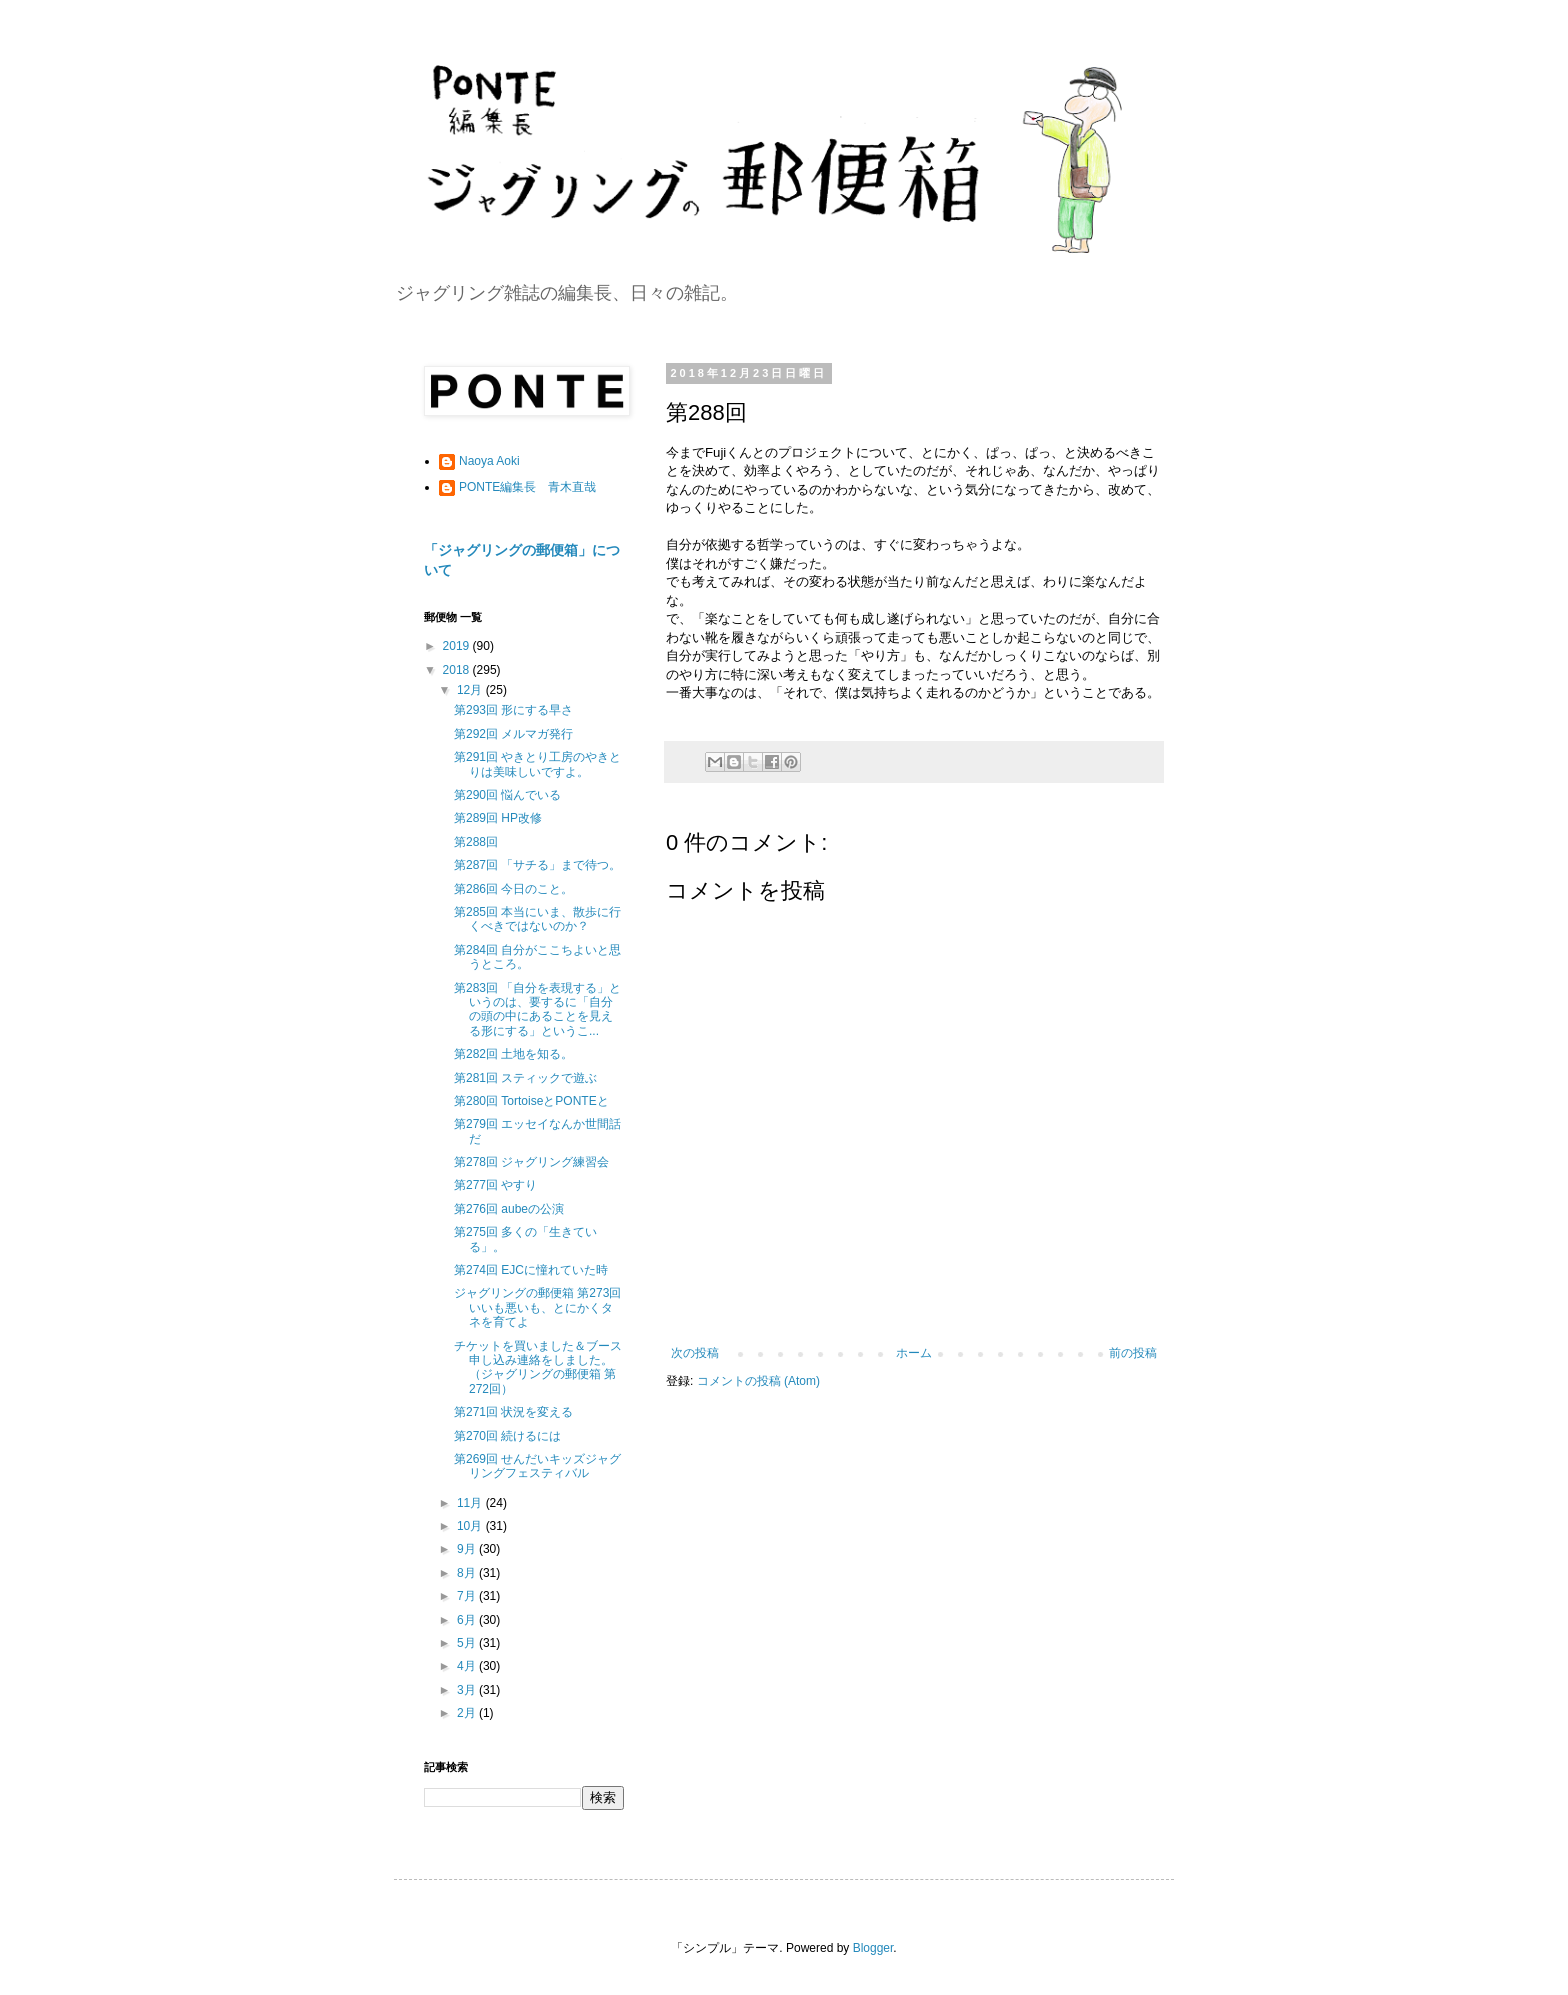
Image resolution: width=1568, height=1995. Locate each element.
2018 (458, 670)
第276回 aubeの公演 (509, 1209)
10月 (471, 1526)
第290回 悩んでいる (507, 795)
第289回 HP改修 (498, 818)
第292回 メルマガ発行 (513, 734)
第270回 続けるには (507, 1436)
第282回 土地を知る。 (513, 1054)
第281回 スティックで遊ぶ (525, 1078)
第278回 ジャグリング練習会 (531, 1162)
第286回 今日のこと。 (513, 889)
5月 (468, 1643)
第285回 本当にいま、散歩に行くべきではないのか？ (537, 919)
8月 (468, 1573)
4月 (468, 1666)
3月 (468, 1690)
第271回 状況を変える (513, 1412)
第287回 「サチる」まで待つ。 (537, 865)
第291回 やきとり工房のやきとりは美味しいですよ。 (537, 764)
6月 (468, 1620)
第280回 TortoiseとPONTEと (531, 1101)
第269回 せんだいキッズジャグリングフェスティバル (537, 1466)
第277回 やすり (495, 1185)
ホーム (914, 1353)
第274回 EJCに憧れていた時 (531, 1270)
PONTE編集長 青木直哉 (527, 487)
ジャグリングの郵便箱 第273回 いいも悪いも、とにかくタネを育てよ (537, 1307)
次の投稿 (695, 1353)
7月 (468, 1596)
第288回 (476, 842)
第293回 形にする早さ (513, 710)
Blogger (873, 1948)
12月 (471, 690)
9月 (468, 1549)
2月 (468, 1713)
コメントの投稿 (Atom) (758, 1381)
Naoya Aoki (489, 461)
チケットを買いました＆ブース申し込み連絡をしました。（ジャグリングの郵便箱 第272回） (538, 1367)
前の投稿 (1133, 1353)
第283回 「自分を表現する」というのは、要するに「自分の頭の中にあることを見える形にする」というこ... (537, 1009)
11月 (471, 1503)
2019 (458, 646)
